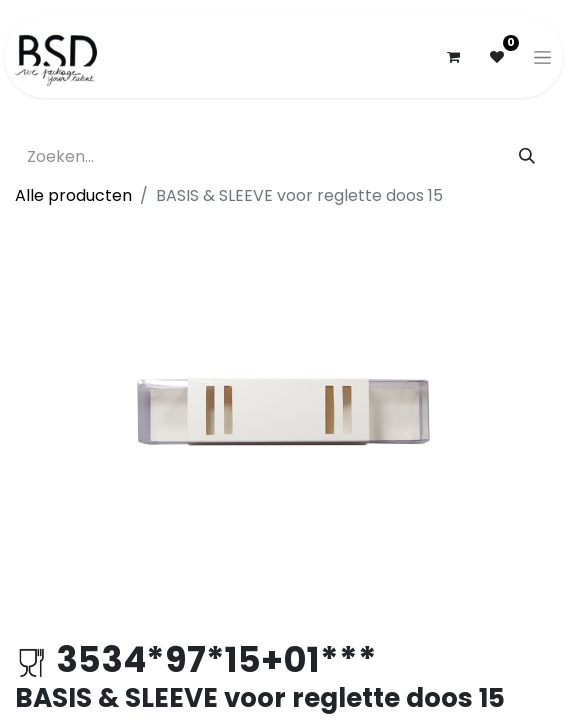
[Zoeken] (527, 157)
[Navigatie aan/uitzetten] (542, 57)
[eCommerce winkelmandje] (453, 57)
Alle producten (73, 195)
